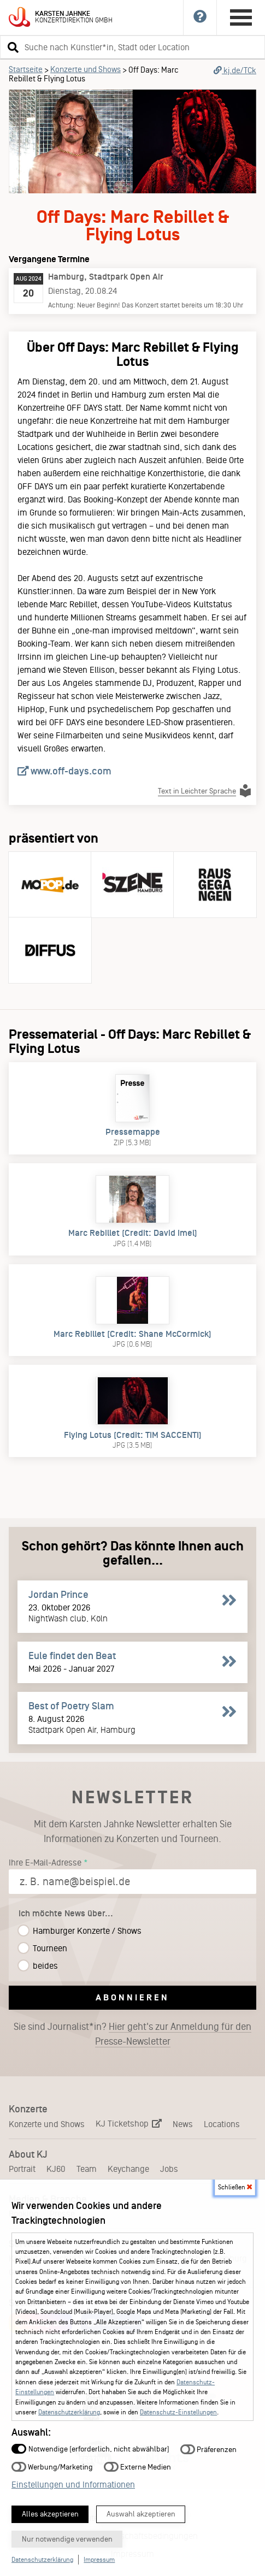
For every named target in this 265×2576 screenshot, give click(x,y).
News (183, 2124)
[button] (11, 47)
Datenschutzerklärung (69, 2412)
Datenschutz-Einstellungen (178, 2412)
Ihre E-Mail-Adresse (45, 1862)
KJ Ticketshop (129, 2123)
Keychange (128, 2169)
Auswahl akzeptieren (141, 2514)
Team (86, 2169)
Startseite (26, 69)
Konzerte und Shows (85, 69)
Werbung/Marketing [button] (52, 2466)
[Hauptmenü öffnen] (241, 17)
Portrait (22, 2169)
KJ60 (56, 2169)
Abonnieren (132, 1997)
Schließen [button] (235, 2187)
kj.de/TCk (235, 70)
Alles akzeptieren (50, 2514)
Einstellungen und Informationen (73, 2484)
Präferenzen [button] (208, 2449)
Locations (222, 2124)
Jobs (169, 2169)
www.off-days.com (64, 771)
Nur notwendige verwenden (67, 2539)
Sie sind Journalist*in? (132, 2034)
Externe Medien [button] (137, 2466)
